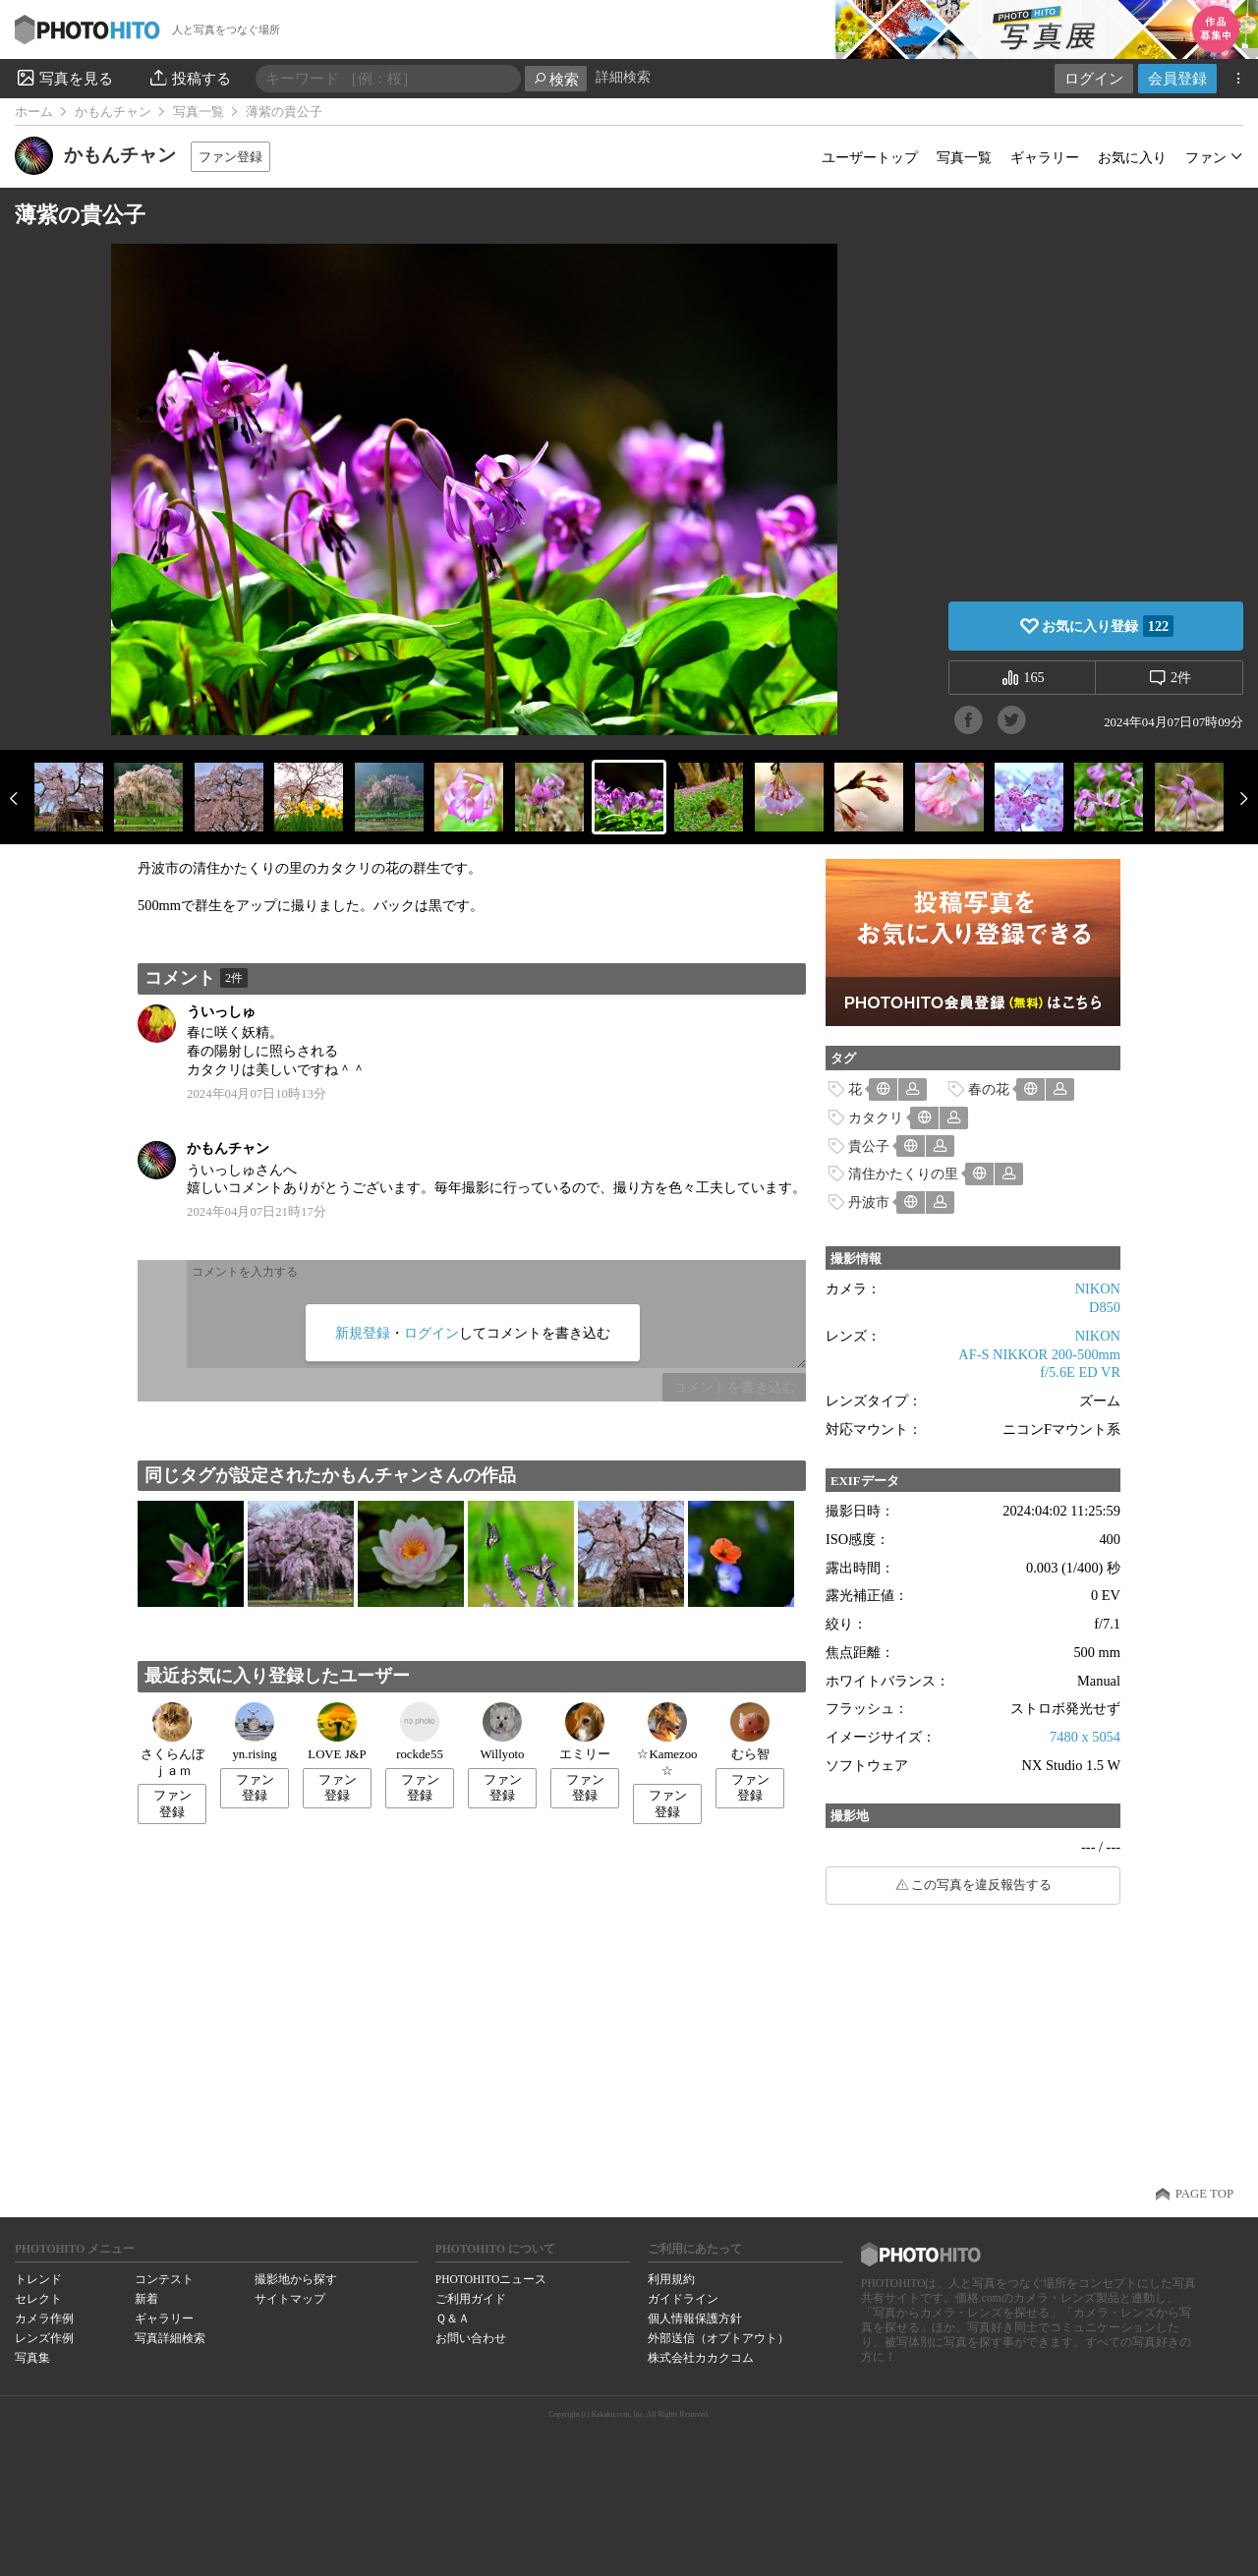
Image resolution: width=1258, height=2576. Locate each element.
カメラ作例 (44, 2318)
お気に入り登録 (1108, 626)
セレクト (38, 2299)
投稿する (189, 77)
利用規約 (671, 2279)
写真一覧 (198, 112)
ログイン (1093, 78)
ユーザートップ (870, 157)
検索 (556, 79)
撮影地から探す (296, 2279)
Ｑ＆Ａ (452, 2318)
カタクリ (875, 1117)
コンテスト (164, 2279)
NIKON (1097, 1288)
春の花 (988, 1089)
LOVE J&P (337, 1731)
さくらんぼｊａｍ (172, 1740)
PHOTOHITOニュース (490, 2279)
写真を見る (64, 77)
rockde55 (419, 1731)
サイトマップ (290, 2299)
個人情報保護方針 (695, 2318)
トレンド (38, 2279)
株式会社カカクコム (701, 2358)
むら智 (750, 1731)
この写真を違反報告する (981, 1885)
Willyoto (503, 1731)
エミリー (584, 1731)
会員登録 (1177, 78)
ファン (1206, 157)
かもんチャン (113, 112)
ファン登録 (230, 156)
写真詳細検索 (170, 2338)
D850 (1104, 1307)
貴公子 (868, 1146)
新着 (146, 2299)
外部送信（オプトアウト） (718, 2338)
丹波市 (868, 1202)
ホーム (34, 112)
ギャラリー (1044, 157)
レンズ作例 (44, 2338)
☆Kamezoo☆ (667, 1740)
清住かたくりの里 (903, 1173)
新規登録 (362, 1333)
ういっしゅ (221, 1011)
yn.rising (254, 1731)
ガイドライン (683, 2299)
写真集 (32, 2358)
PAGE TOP (1204, 2194)
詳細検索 (623, 77)
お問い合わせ (470, 2338)
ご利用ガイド (470, 2299)
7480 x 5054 (1085, 1737)
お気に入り (1132, 157)
